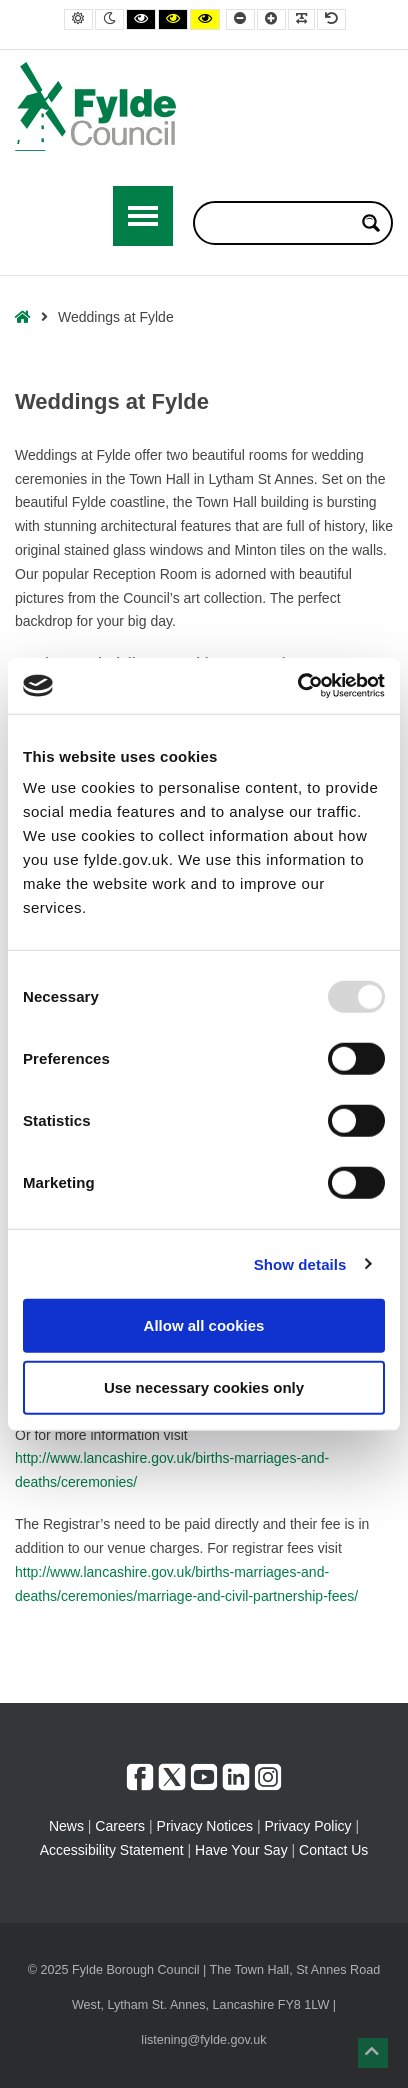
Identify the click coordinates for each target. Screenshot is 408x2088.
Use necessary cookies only (204, 1386)
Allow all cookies (204, 1325)
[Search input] (280, 223)
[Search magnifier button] (371, 223)
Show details (300, 1263)
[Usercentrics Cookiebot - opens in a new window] (297, 686)
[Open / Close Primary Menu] (143, 216)
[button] (373, 2053)
